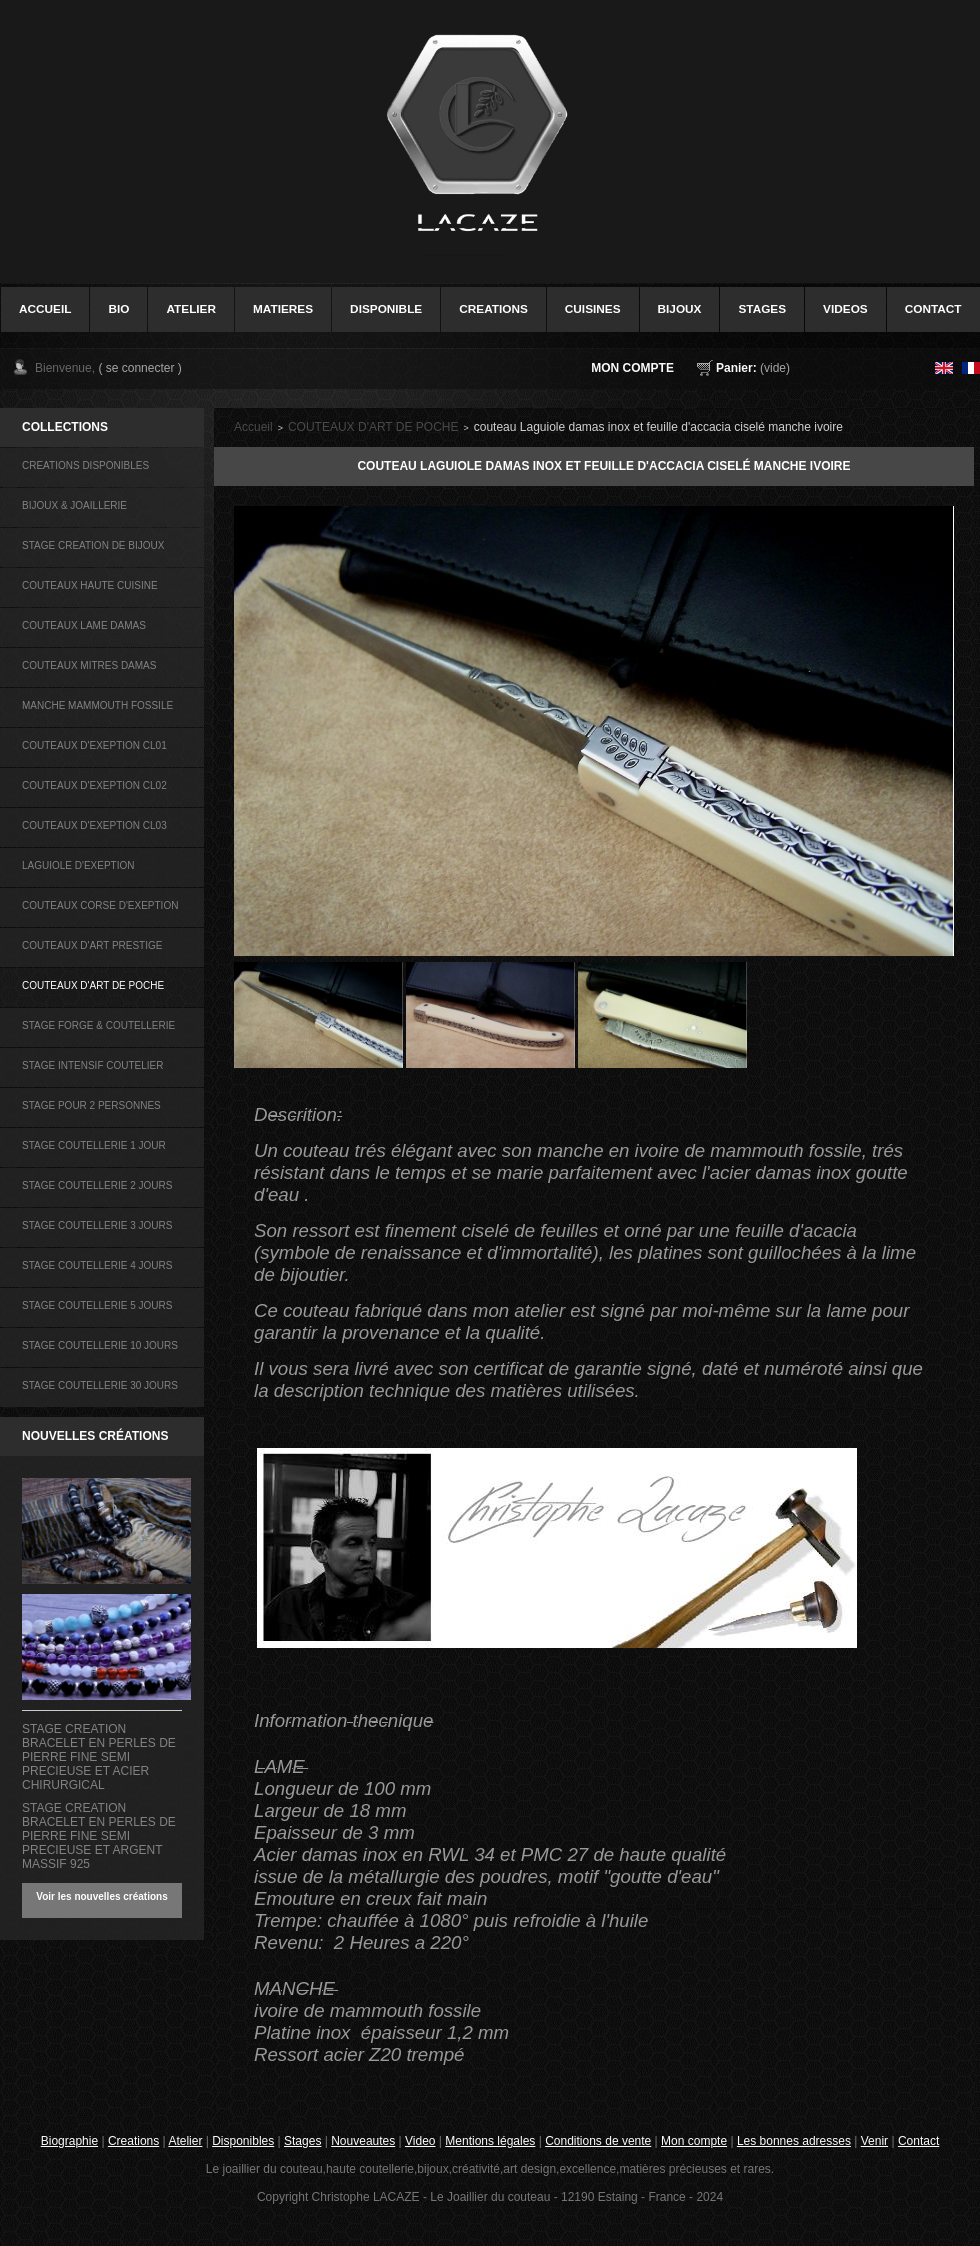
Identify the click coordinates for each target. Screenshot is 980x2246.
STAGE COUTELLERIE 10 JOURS (100, 1345)
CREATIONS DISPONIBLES (85, 465)
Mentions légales (490, 2141)
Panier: (736, 368)
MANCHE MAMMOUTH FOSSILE (97, 705)
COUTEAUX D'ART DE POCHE (93, 985)
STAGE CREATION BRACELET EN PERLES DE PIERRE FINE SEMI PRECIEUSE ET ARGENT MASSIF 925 (99, 1836)
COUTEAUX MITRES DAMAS (89, 665)
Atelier (191, 309)
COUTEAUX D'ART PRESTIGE (92, 945)
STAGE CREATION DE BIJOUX (93, 545)
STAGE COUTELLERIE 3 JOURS (97, 1225)
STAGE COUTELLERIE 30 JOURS (100, 1385)
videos (845, 309)
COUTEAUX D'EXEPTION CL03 (94, 825)
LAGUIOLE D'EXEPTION (78, 865)
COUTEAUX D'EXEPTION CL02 (94, 785)
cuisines (593, 309)
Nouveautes (363, 2141)
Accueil (253, 427)
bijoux (680, 309)
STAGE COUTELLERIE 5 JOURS (97, 1305)
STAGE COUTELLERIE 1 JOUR (94, 1145)
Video (420, 2141)
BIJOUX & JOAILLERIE (74, 505)
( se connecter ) (139, 368)
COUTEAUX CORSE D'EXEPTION (100, 905)
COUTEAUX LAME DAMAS (84, 625)
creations (493, 309)
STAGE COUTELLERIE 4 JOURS (97, 1265)
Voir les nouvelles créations (102, 1896)
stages (762, 309)
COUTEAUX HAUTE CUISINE (90, 585)
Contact (918, 2141)
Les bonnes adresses (794, 2141)
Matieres (283, 309)
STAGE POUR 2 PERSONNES (91, 1105)
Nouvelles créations (95, 1436)
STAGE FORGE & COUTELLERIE (98, 1025)
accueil (45, 309)
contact (933, 309)
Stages (302, 2141)
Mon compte (632, 368)
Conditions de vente (598, 2141)
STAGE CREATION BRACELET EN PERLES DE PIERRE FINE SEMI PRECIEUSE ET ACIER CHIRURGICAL (99, 1757)
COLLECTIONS (65, 427)
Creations (133, 2141)
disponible (386, 309)
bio (118, 309)
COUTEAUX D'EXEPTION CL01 (94, 745)
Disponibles (243, 2141)
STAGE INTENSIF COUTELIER (93, 1065)
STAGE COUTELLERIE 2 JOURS (97, 1185)
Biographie (69, 2141)
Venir (874, 2141)
